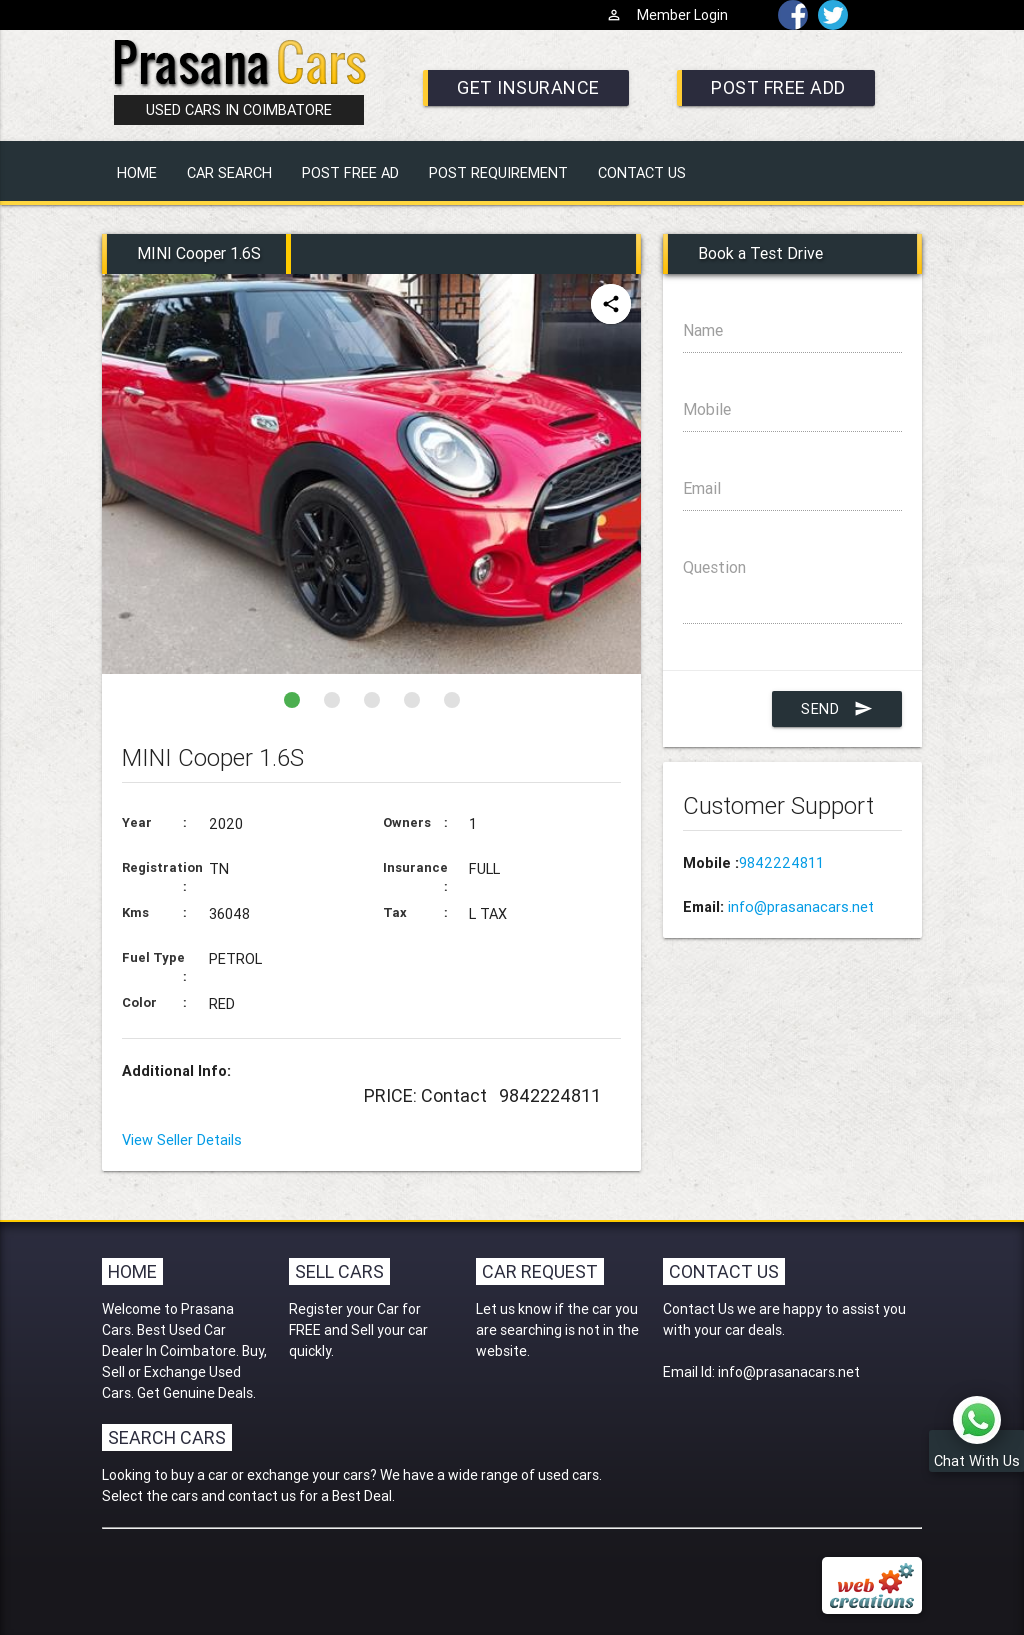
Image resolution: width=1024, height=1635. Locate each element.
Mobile (707, 409)
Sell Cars (339, 1271)
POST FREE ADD (778, 87)
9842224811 (781, 862)
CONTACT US (642, 172)
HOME (137, 172)
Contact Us (724, 1271)
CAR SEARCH (229, 172)
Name (737, 330)
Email (778, 488)
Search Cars (167, 1437)
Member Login (667, 15)
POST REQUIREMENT (498, 172)
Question (714, 567)
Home (132, 1271)
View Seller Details (182, 1139)
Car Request (540, 1271)
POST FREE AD (350, 172)
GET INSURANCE (528, 87)
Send (837, 709)
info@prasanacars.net (801, 906)
